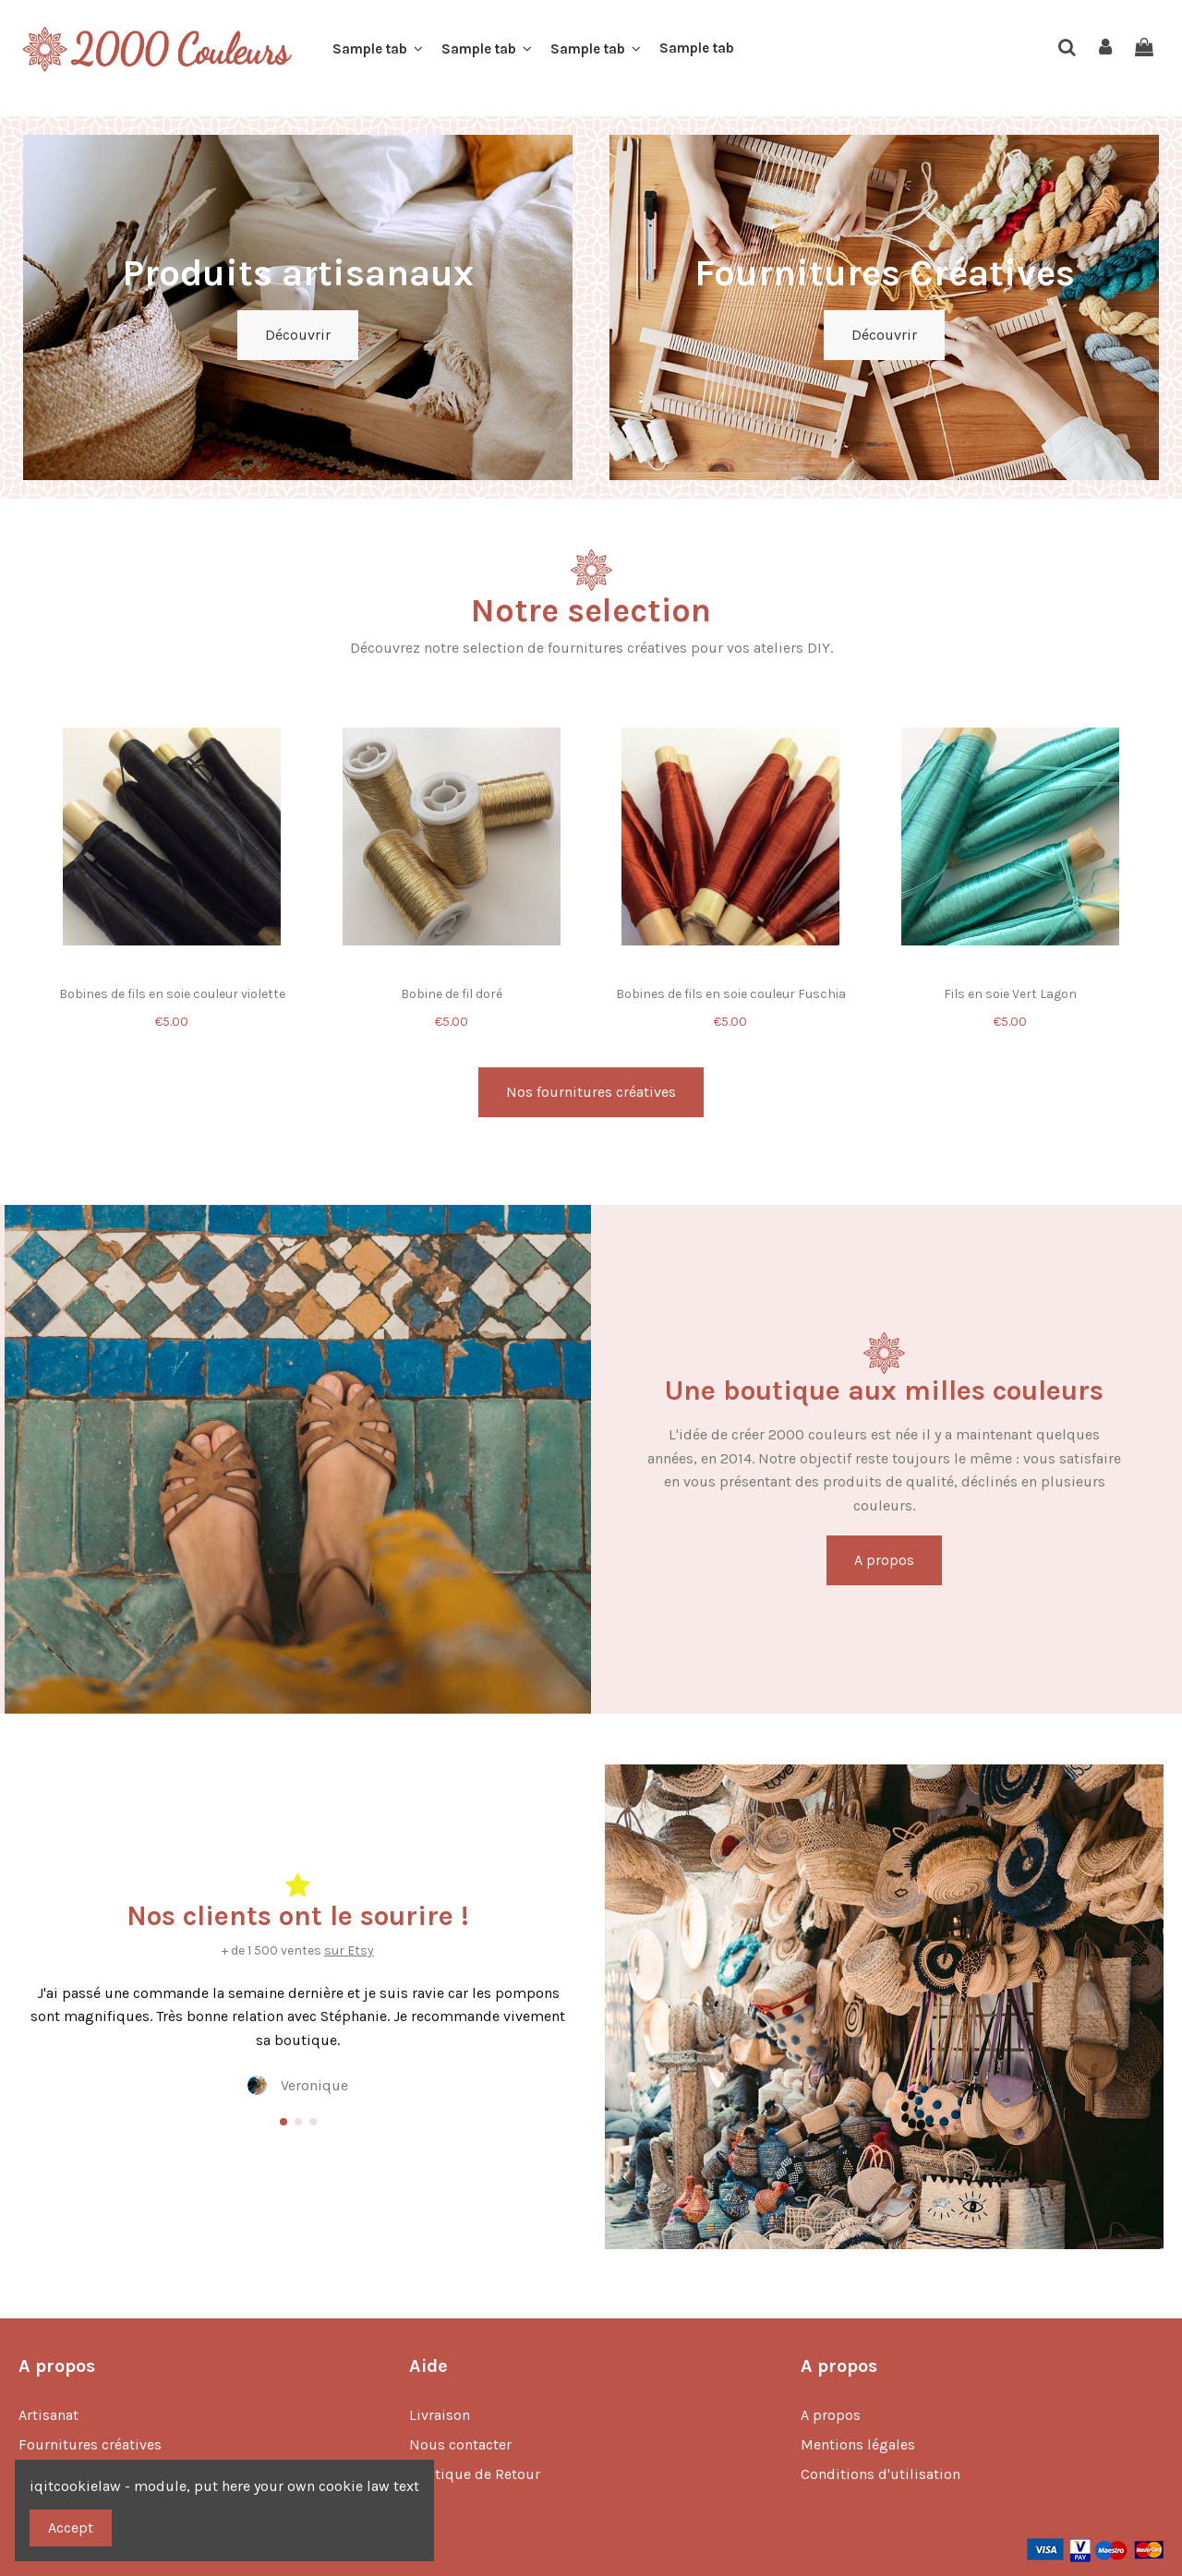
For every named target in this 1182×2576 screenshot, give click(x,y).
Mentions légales (858, 2444)
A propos (831, 2415)
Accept (70, 2527)
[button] (377, 49)
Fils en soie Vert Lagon (1010, 994)
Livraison (439, 2415)
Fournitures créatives (90, 2444)
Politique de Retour (474, 2474)
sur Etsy (349, 1950)
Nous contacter (460, 2444)
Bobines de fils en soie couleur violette (172, 994)
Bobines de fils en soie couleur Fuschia (731, 994)
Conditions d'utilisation (880, 2474)
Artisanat (48, 2415)
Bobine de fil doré (451, 994)
